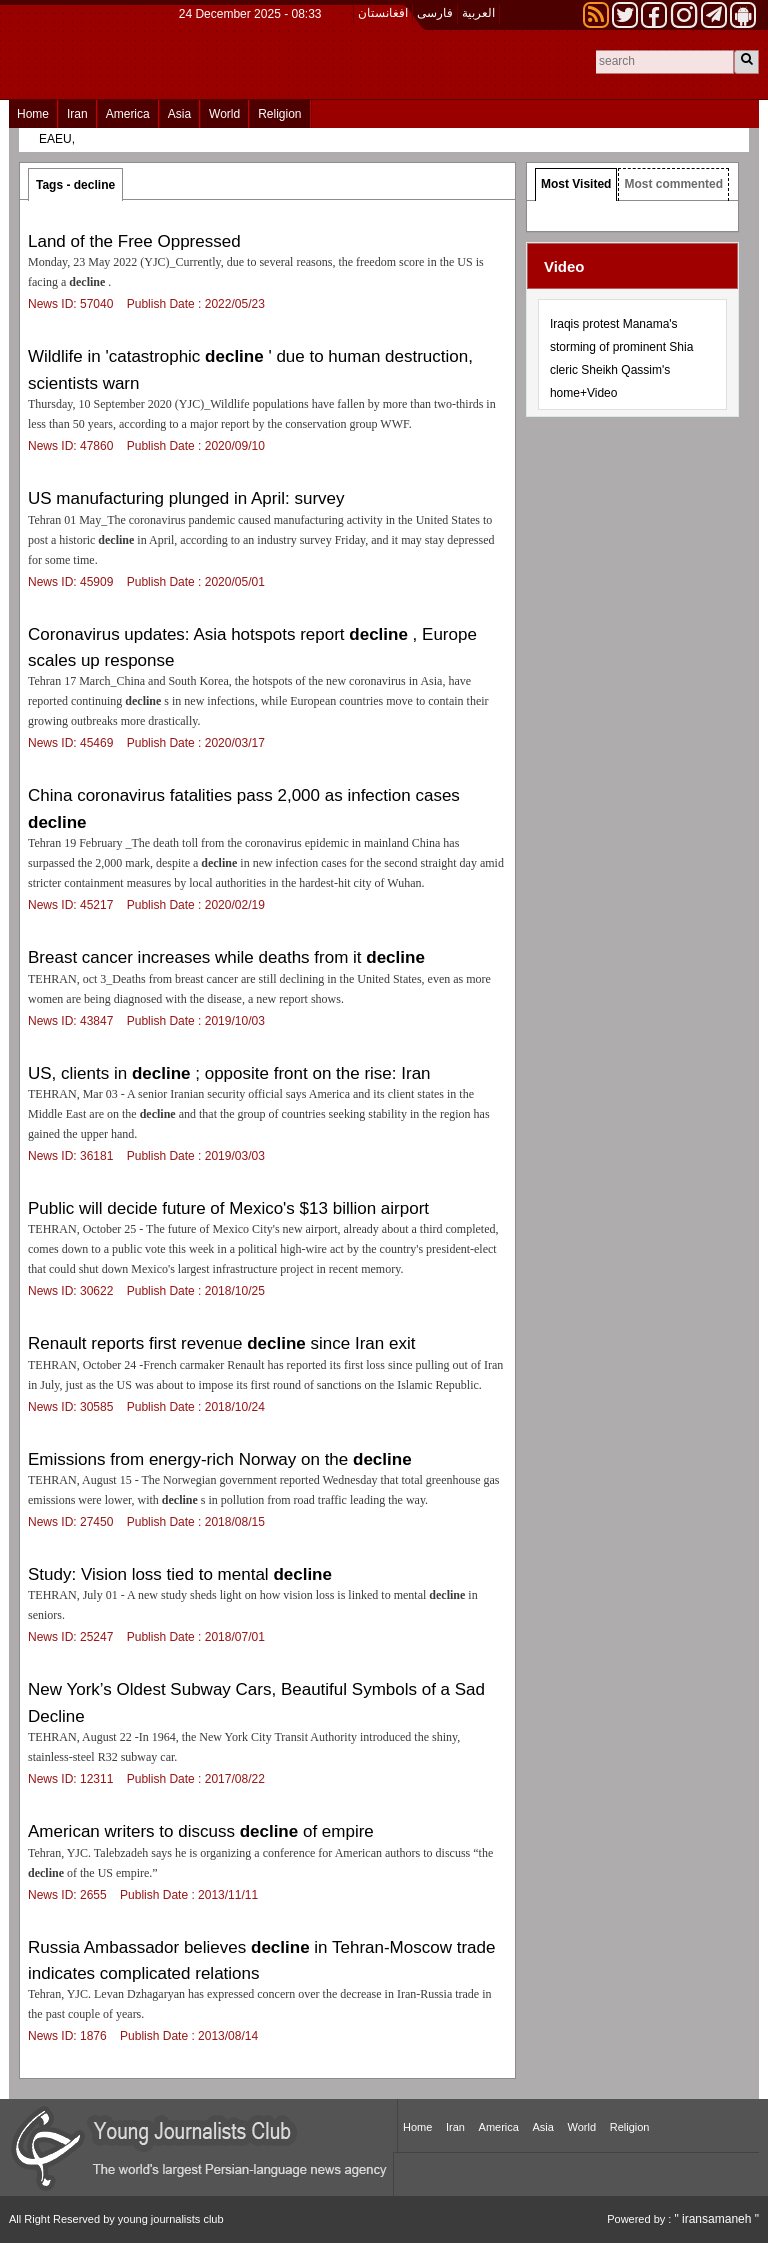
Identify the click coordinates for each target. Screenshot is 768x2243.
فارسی (435, 13)
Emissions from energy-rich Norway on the (220, 1459)
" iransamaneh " (716, 2219)
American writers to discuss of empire (201, 1831)
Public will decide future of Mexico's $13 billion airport (228, 1208)
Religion (279, 114)
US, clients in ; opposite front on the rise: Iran (229, 1073)
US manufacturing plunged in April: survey (186, 498)
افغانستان (383, 13)
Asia (179, 114)
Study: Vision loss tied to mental (180, 1574)
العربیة (478, 13)
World (224, 114)
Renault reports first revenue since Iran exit (221, 1343)
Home (33, 114)
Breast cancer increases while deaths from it (226, 957)
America (128, 114)
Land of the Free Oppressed (134, 241)
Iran (77, 114)
